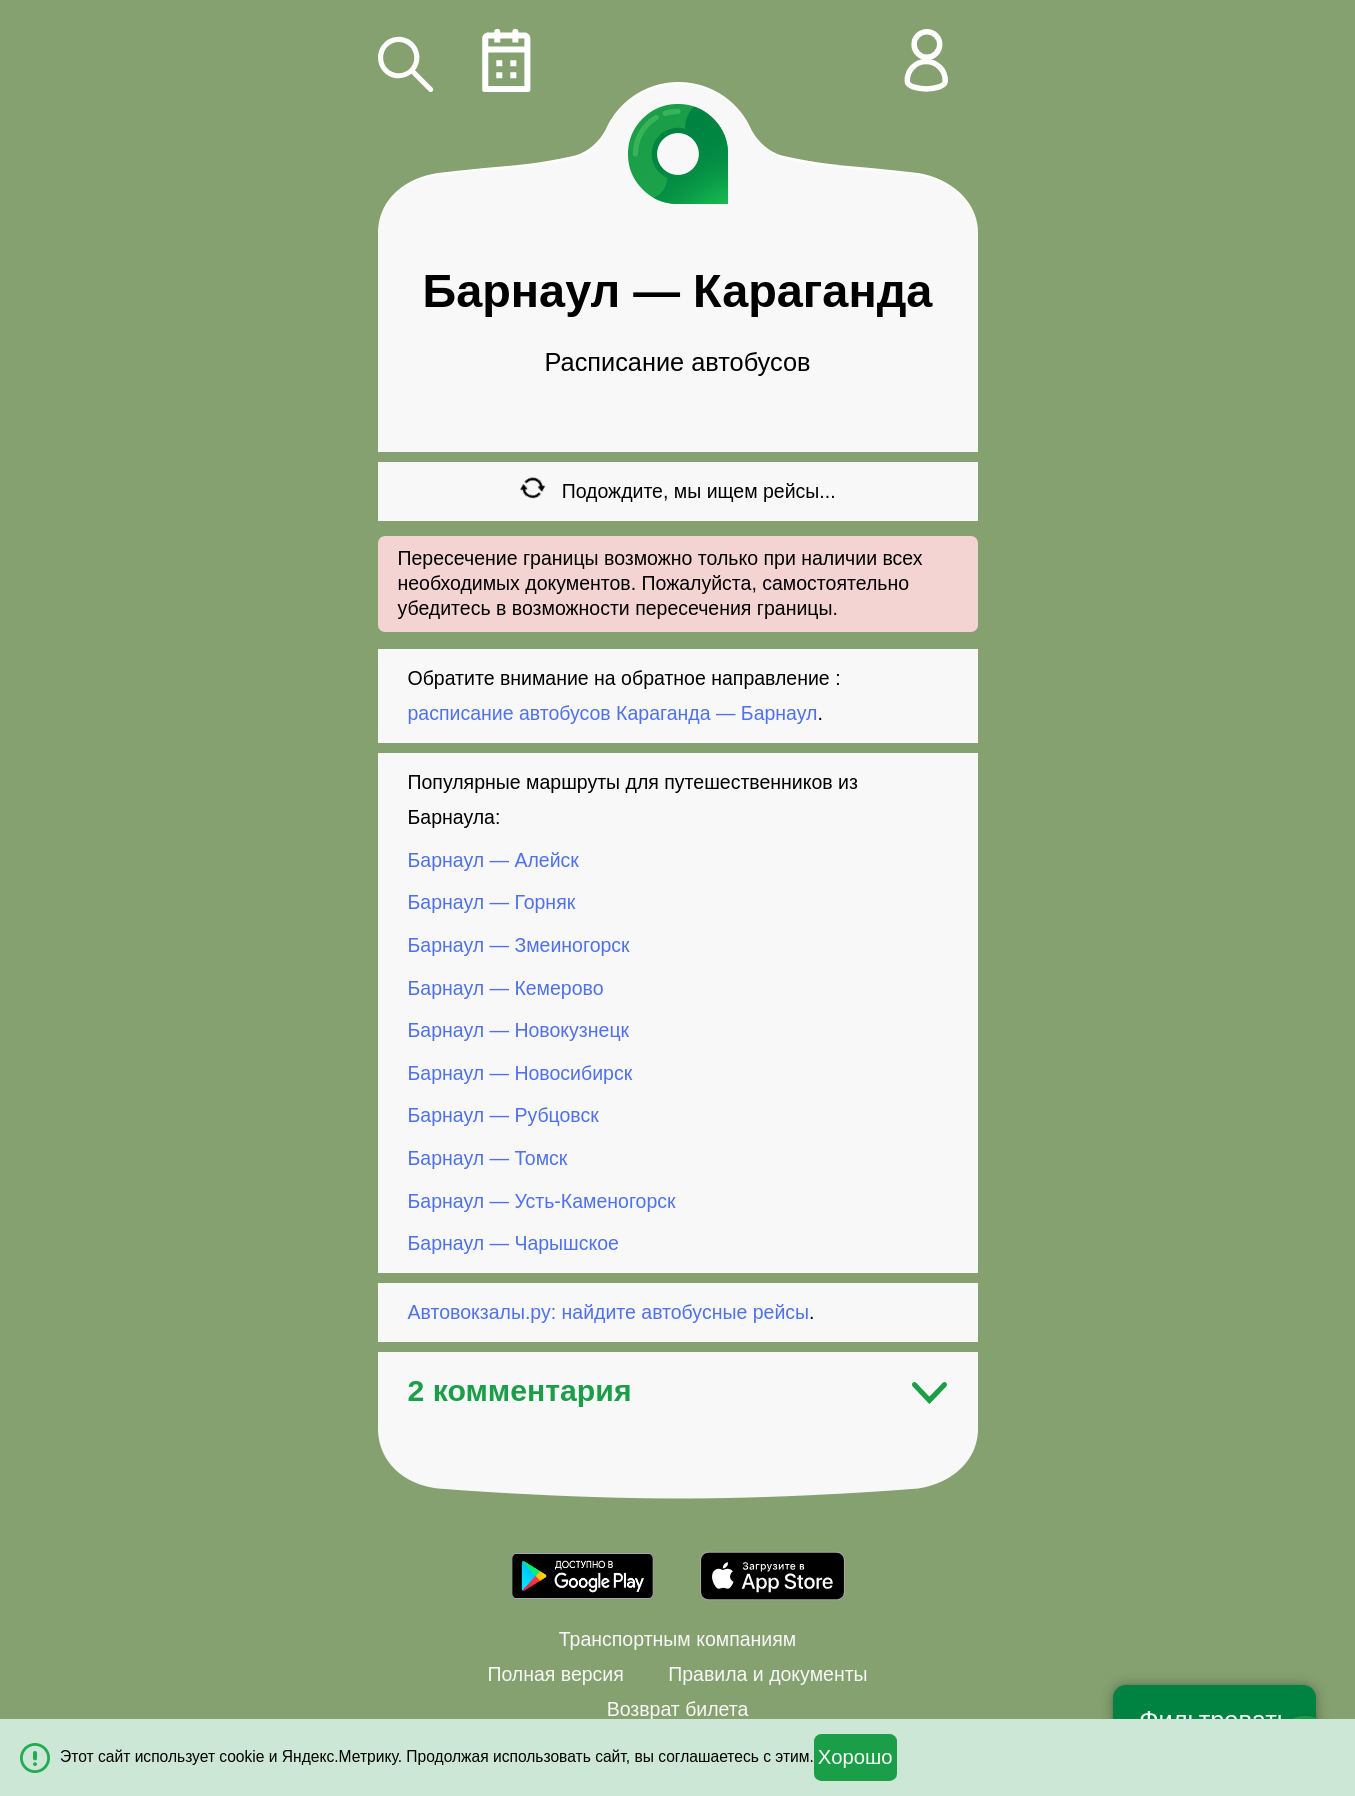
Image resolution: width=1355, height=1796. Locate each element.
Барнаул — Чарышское (513, 1243)
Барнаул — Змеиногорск (519, 945)
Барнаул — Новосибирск (520, 1073)
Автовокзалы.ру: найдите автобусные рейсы (609, 1312)
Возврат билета (678, 1709)
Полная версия (555, 1674)
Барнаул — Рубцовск (503, 1115)
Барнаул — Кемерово (506, 987)
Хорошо (855, 1757)
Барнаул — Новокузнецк (519, 1030)
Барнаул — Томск (488, 1158)
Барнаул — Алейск (493, 860)
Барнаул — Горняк (492, 902)
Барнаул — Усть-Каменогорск (542, 1200)
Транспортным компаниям (677, 1639)
